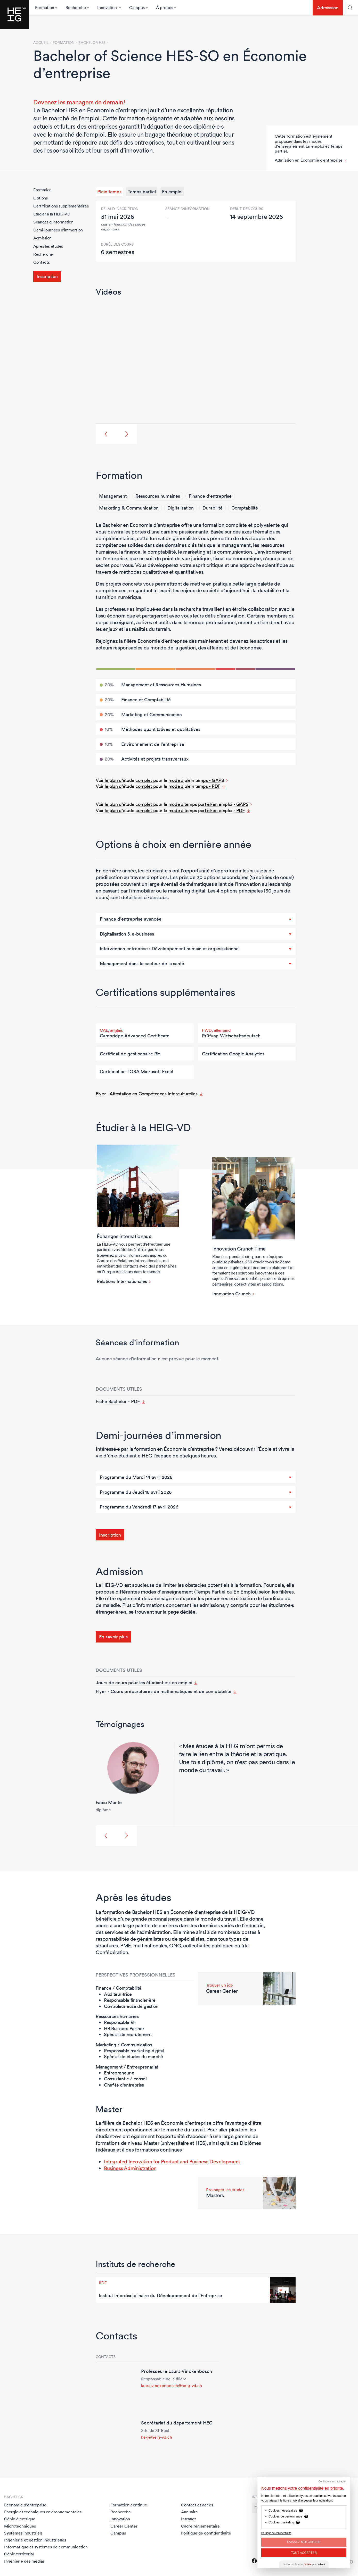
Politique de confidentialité (206, 2533)
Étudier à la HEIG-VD (51, 213)
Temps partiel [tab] (142, 192)
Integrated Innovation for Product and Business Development (172, 2161)
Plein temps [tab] (109, 192)
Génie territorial (19, 2553)
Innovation (120, 2518)
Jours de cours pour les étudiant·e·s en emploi (144, 1683)
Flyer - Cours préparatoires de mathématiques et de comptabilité (163, 1691)
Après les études (48, 246)
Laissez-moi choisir (303, 2542)
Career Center (123, 2526)
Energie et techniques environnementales (43, 2511)
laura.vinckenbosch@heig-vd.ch (171, 2385)
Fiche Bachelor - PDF (118, 1401)
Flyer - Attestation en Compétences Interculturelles (147, 1094)
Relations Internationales (122, 1281)
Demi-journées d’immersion (58, 229)
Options (40, 198)
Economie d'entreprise (25, 2504)
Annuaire (189, 2511)
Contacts (41, 262)
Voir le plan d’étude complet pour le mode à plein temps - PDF (158, 786)
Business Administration (130, 2168)
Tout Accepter (304, 2553)
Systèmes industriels (23, 2533)
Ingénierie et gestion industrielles (35, 2539)
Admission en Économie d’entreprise (309, 160)
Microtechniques (20, 2526)
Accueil (41, 42)
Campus (118, 2533)
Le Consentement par (304, 2564)
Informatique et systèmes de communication (46, 2546)
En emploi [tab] (172, 192)
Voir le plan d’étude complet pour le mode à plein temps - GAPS (160, 780)
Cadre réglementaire (200, 2526)
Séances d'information (53, 221)
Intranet (188, 2518)
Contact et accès (197, 2504)
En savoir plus (113, 1637)
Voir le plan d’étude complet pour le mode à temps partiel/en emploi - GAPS (172, 804)
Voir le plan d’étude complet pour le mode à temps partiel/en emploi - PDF (170, 810)
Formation (42, 189)
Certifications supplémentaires (60, 206)
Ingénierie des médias (24, 2561)
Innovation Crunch (231, 1294)
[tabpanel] (196, 231)
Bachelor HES (91, 42)
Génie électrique (19, 2518)
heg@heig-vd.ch (156, 2437)
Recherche (43, 254)
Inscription (47, 276)
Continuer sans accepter (332, 2481)
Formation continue (128, 2504)
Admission (327, 8)
